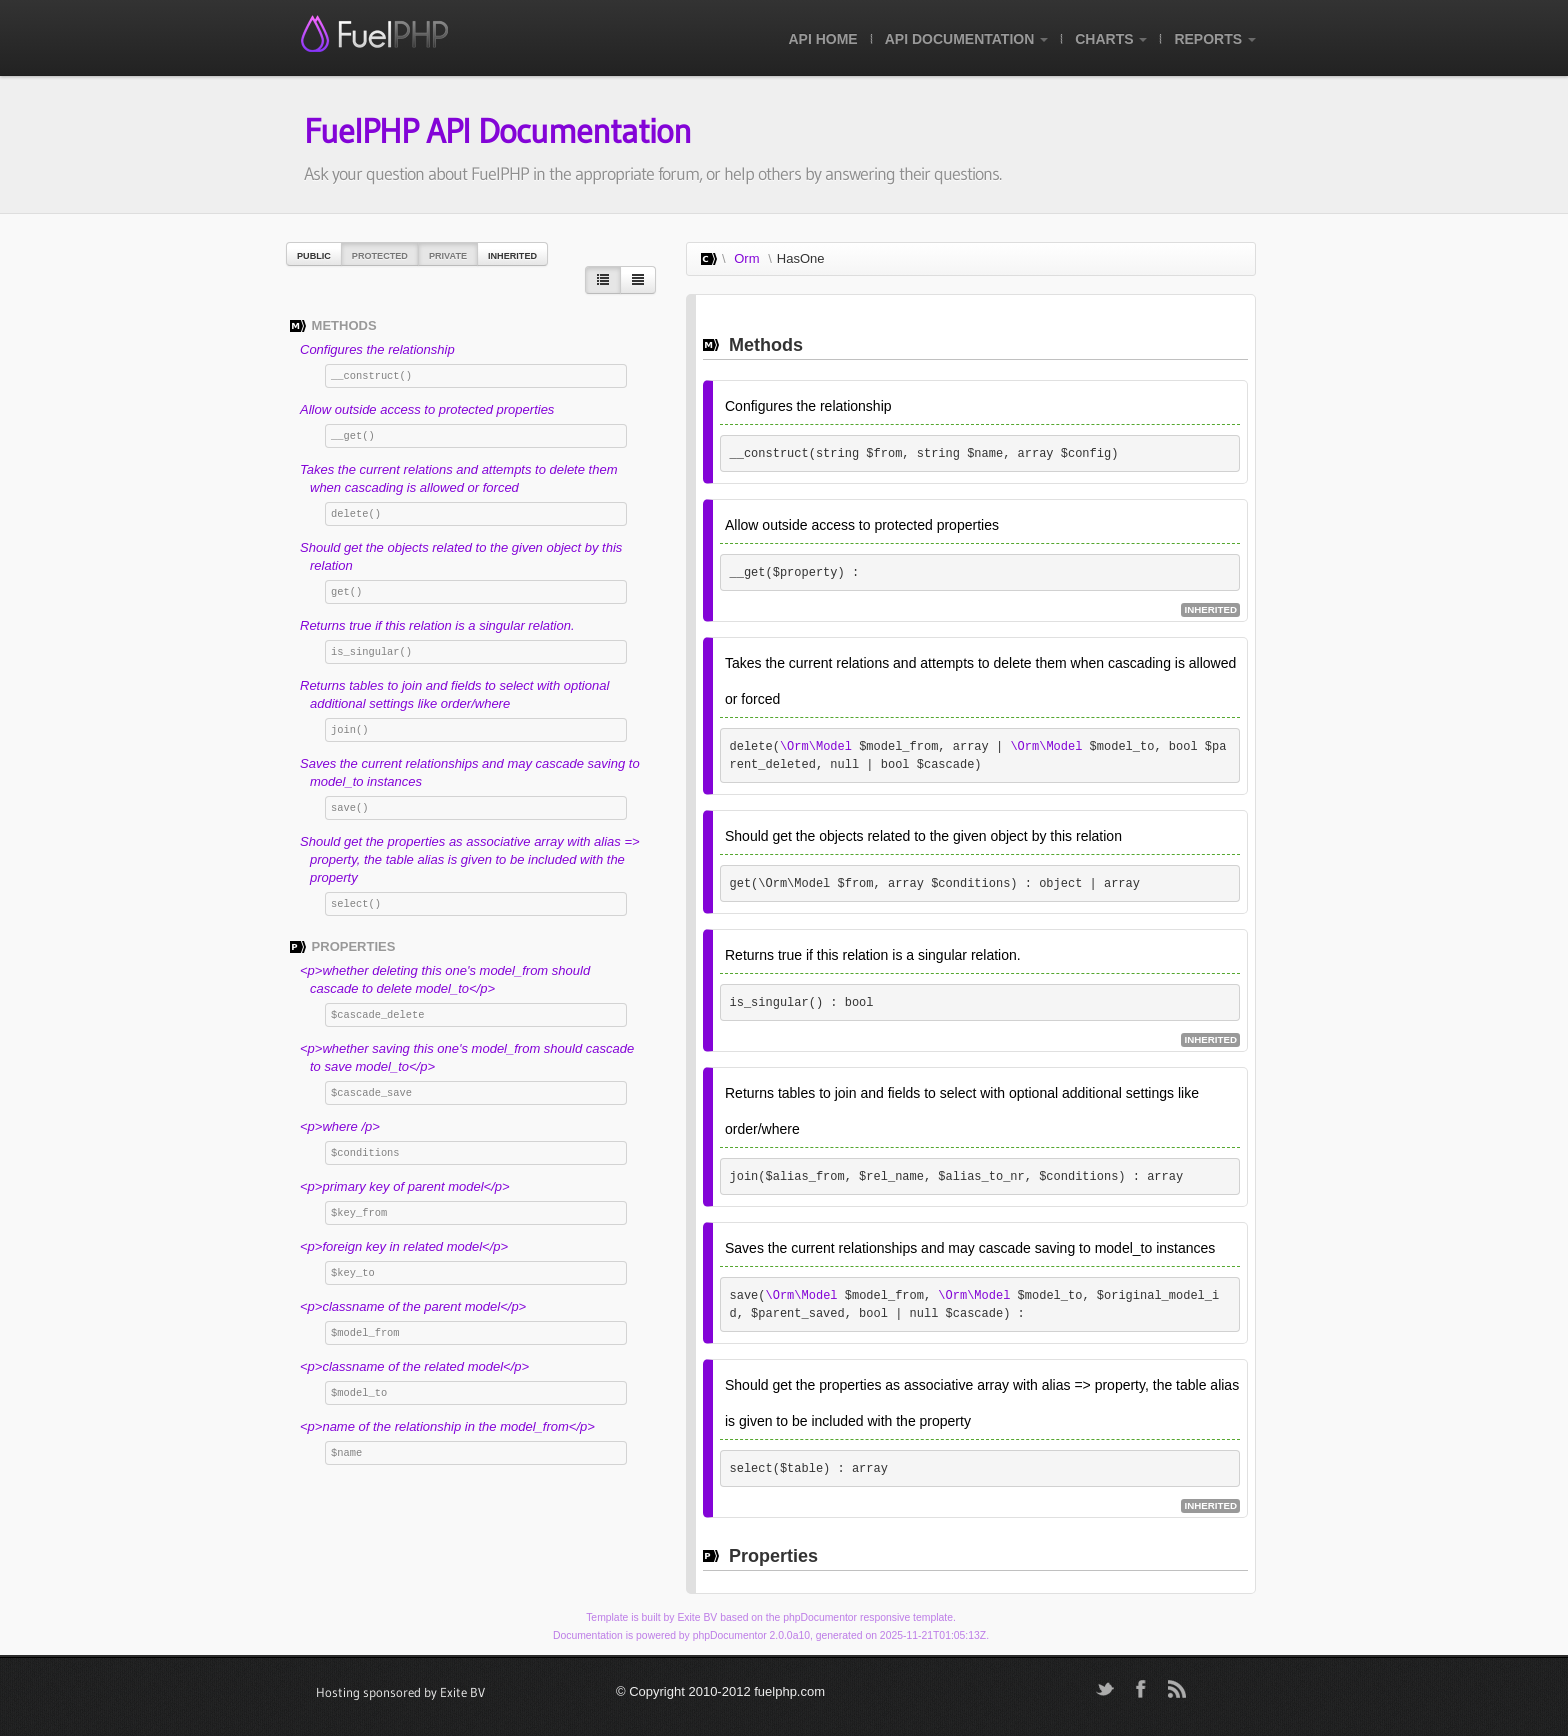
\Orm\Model (816, 747)
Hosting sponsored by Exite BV (400, 1692)
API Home (822, 39)
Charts (1111, 39)
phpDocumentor (820, 1617)
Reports (1215, 39)
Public (314, 256)
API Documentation (966, 39)
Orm (746, 258)
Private (448, 256)
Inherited (512, 256)
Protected (380, 256)
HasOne (801, 258)
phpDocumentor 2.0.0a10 (751, 1635)
